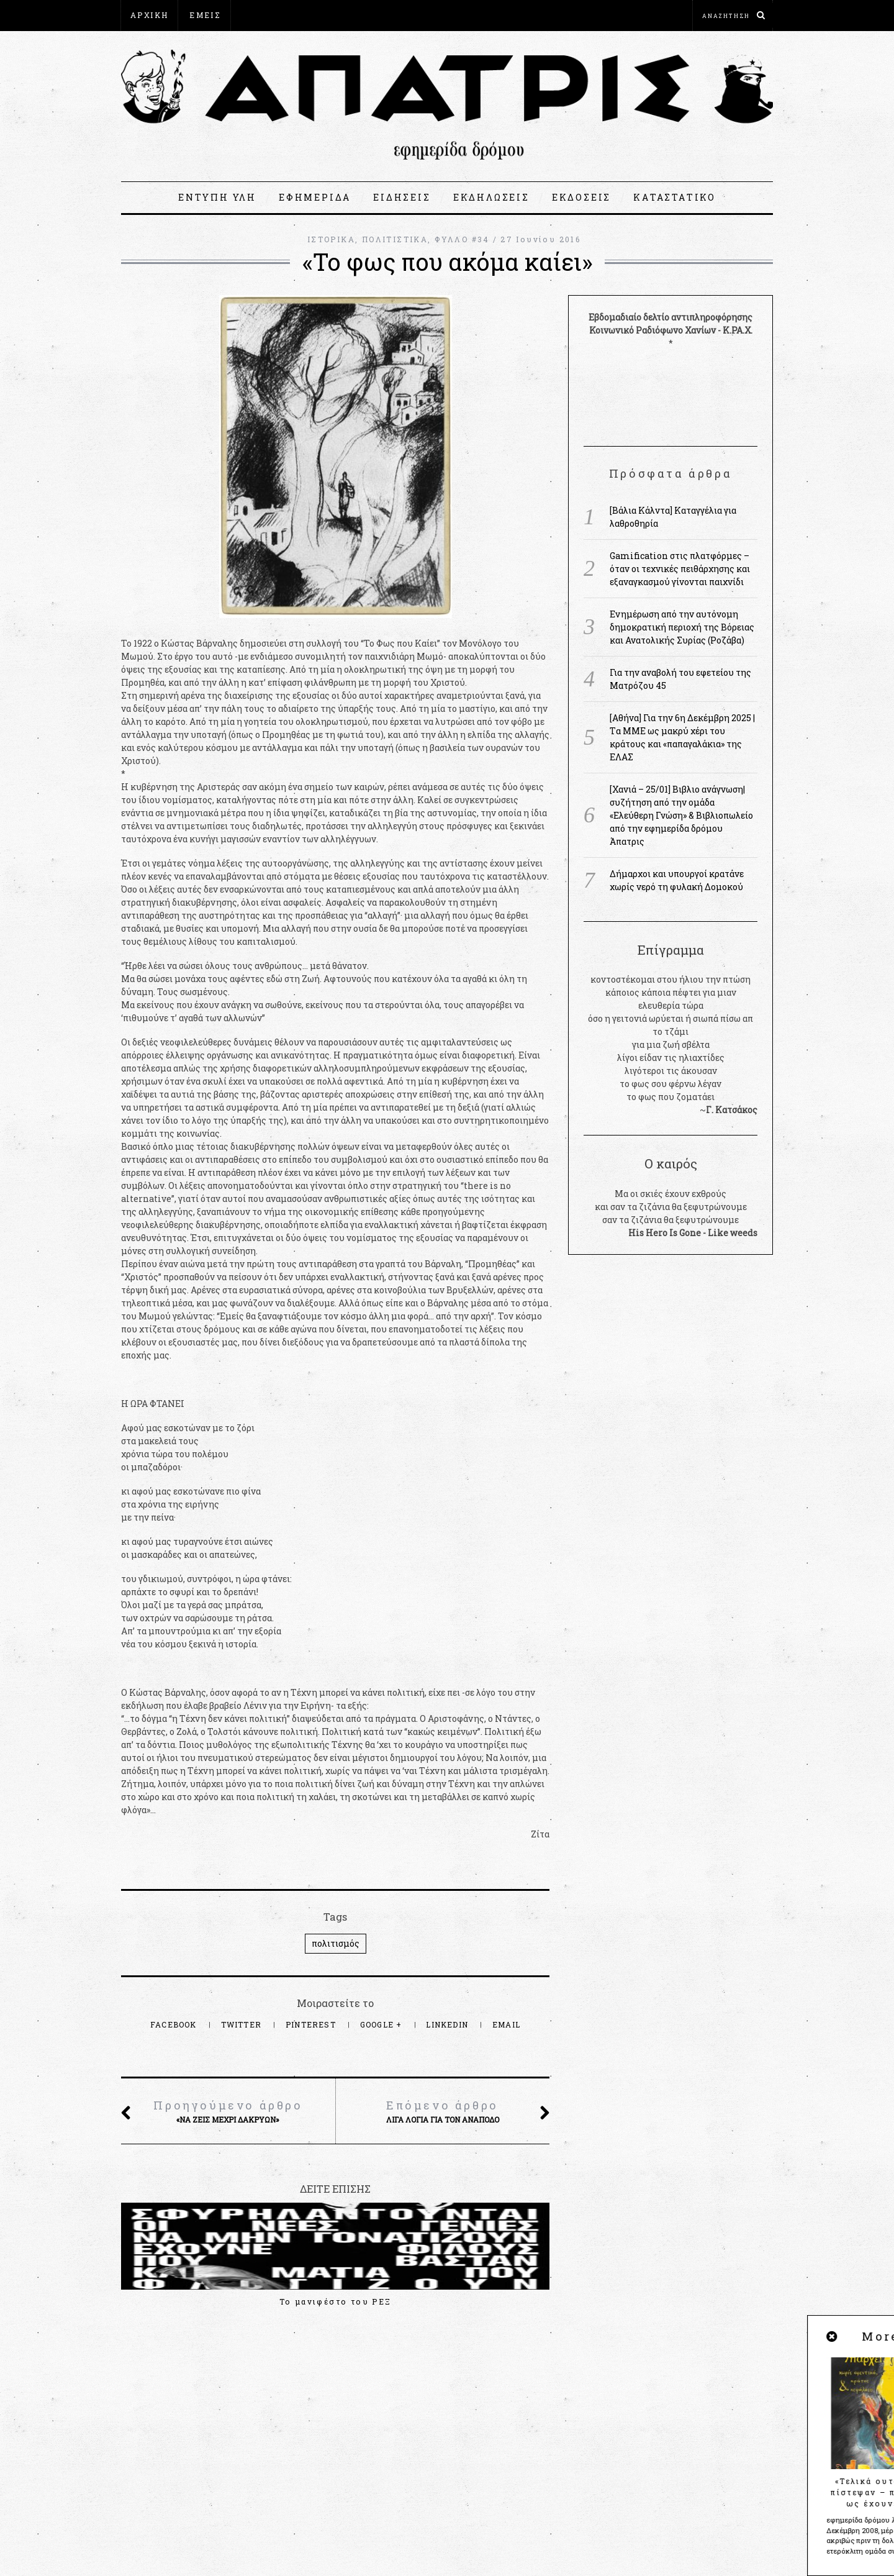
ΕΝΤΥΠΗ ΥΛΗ (217, 197)
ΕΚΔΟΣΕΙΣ (581, 197)
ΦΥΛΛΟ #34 (462, 239)
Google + (382, 2024)
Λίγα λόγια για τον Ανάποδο (442, 2111)
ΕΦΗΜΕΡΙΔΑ (315, 197)
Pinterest (312, 2024)
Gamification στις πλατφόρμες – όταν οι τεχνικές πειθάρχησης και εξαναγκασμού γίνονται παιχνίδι (680, 569)
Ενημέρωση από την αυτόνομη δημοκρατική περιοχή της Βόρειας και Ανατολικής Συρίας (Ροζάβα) (682, 627)
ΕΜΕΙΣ (205, 15)
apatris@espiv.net (161, 2454)
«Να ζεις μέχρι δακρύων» (228, 2111)
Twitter (242, 2024)
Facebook (174, 2024)
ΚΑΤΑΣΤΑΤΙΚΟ (674, 197)
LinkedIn (448, 2024)
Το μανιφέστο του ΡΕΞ (186, 2301)
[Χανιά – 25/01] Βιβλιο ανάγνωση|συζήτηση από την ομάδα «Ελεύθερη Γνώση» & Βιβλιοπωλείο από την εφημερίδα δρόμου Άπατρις (681, 815)
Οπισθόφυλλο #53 (335, 2301)
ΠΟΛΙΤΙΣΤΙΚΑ (395, 239)
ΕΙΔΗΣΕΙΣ (401, 197)
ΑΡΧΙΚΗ (149, 15)
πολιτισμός (335, 1943)
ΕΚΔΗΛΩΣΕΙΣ (491, 197)
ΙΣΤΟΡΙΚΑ (331, 239)
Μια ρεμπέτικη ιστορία (484, 2301)
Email (506, 2024)
